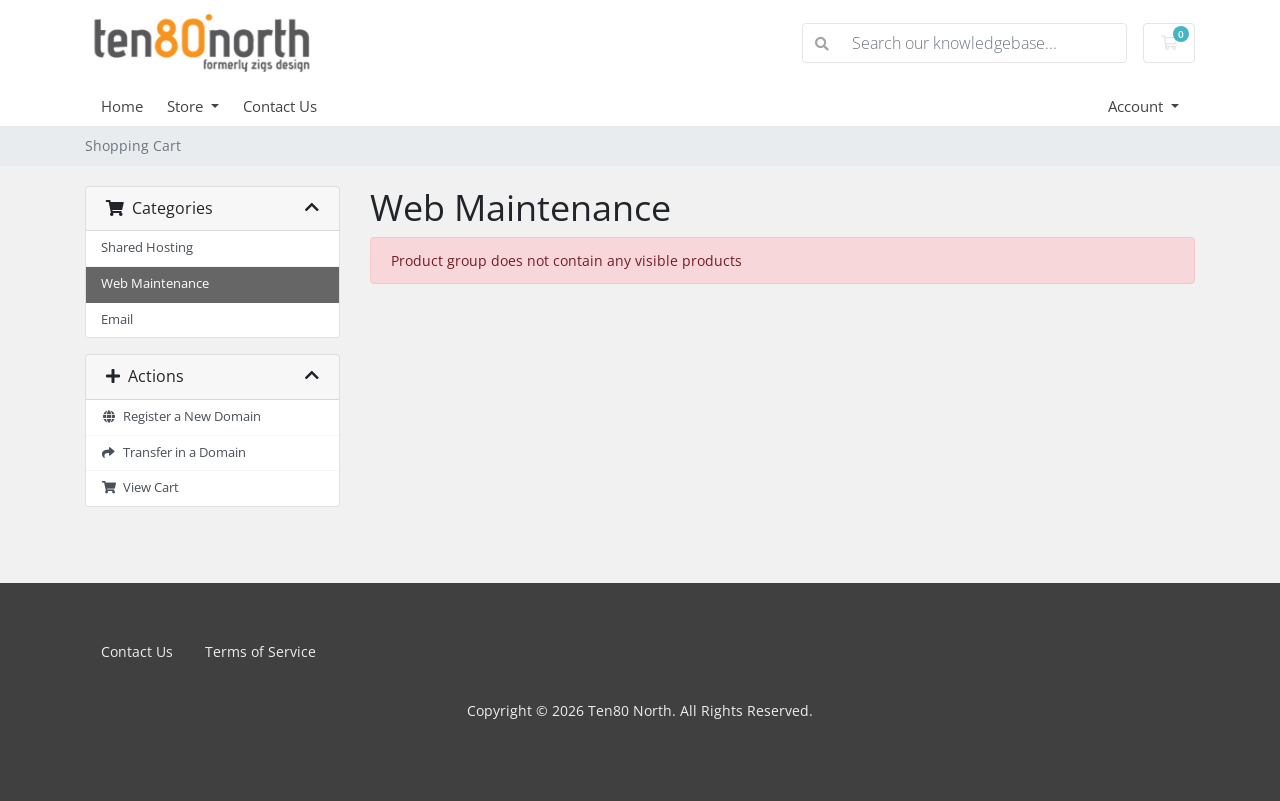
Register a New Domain (181, 416)
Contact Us (280, 106)
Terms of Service (260, 651)
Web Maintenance (155, 283)
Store (187, 106)
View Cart (140, 487)
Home (122, 106)
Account (1137, 106)
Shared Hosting (147, 247)
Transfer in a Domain (173, 452)
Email (117, 319)
